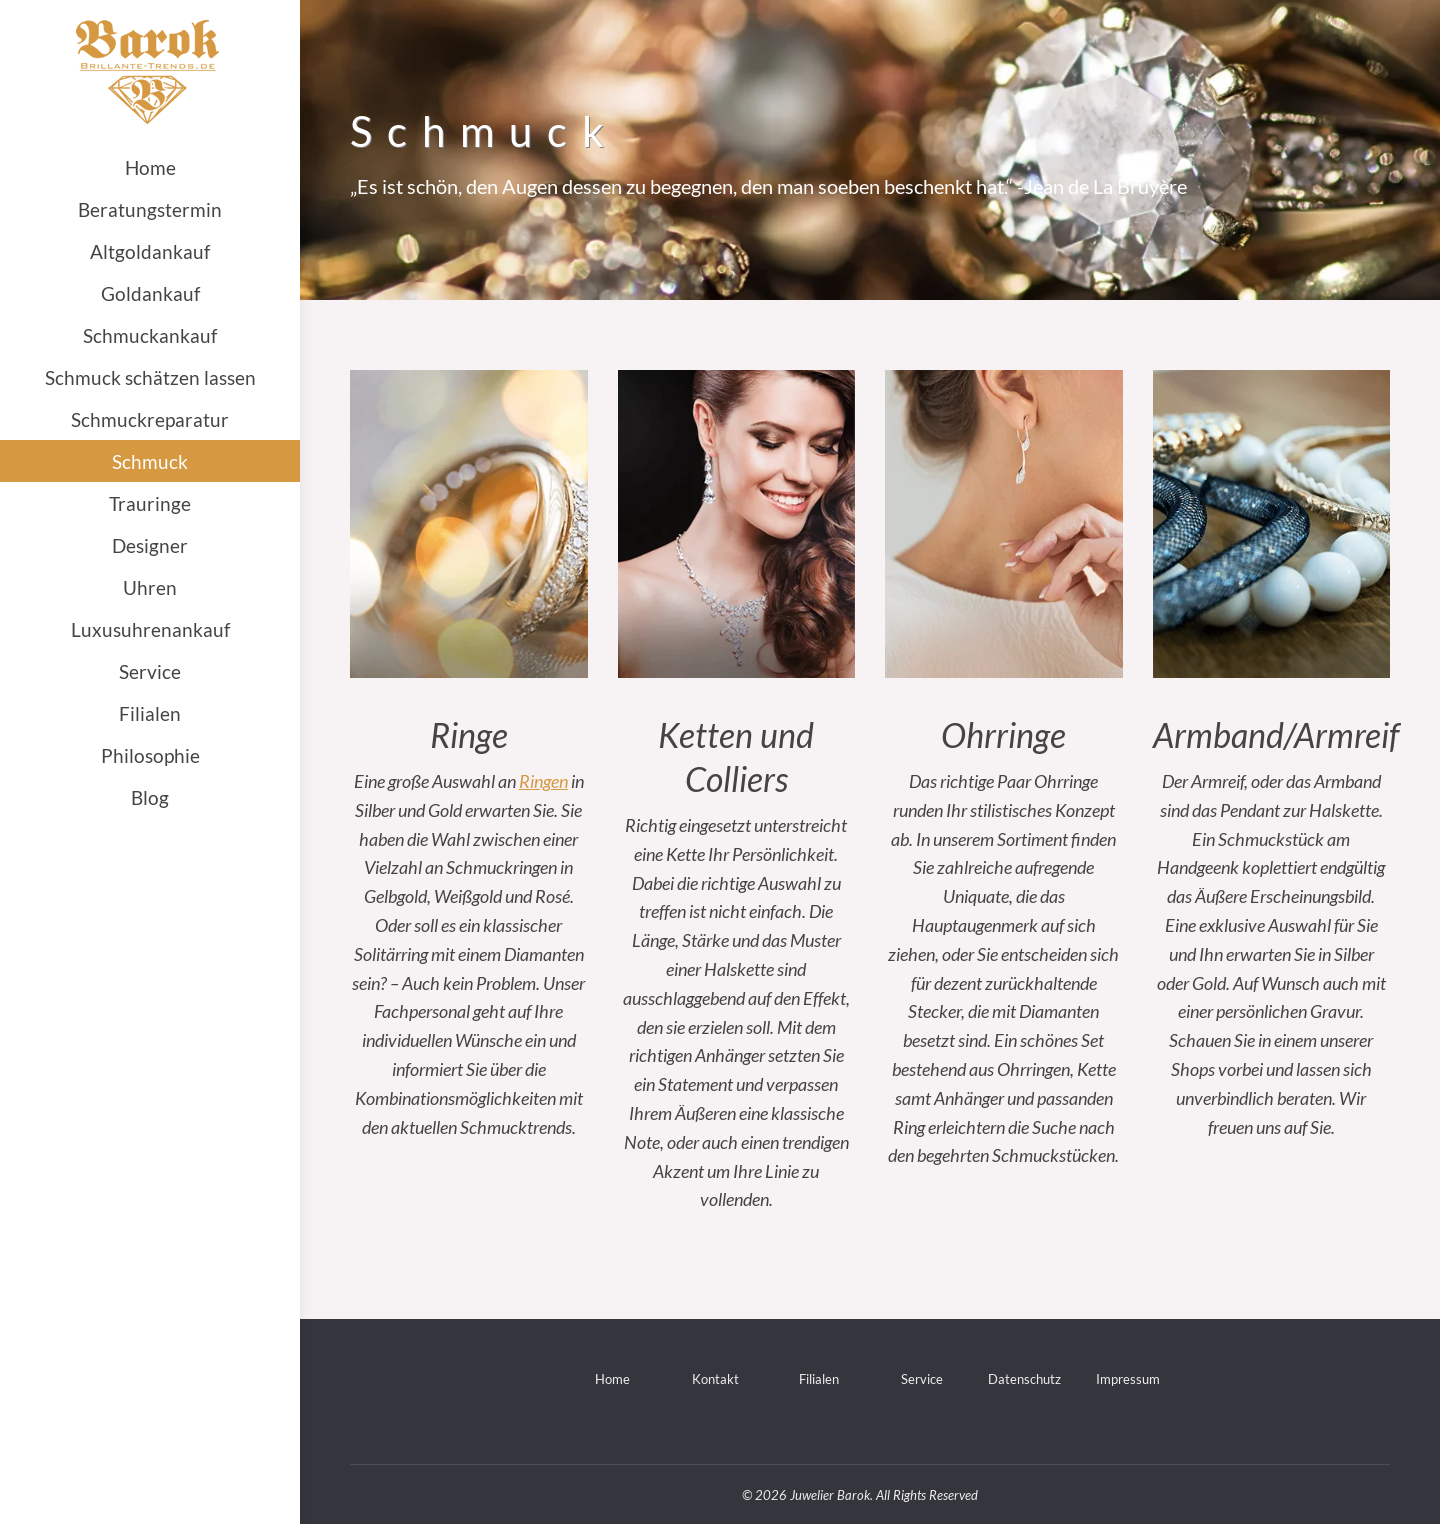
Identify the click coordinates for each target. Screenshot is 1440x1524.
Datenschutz (1024, 1379)
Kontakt (715, 1379)
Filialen (819, 1379)
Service (922, 1379)
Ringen (543, 781)
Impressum (1128, 1379)
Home (612, 1379)
